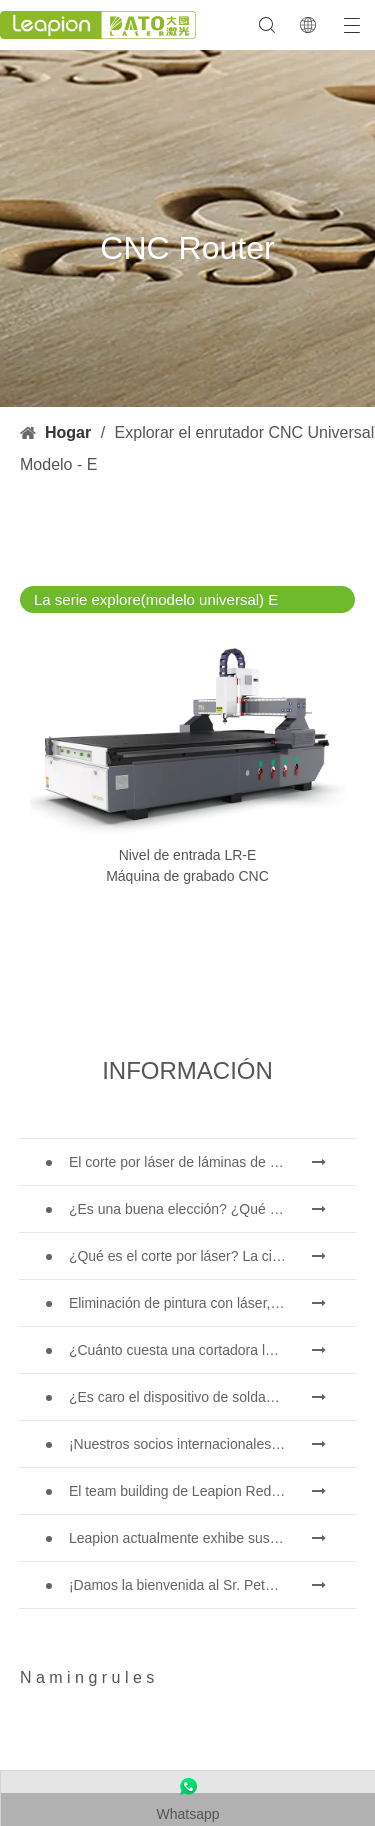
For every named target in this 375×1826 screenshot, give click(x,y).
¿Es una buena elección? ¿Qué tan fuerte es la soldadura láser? (212, 1209)
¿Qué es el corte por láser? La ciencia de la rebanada (212, 1256)
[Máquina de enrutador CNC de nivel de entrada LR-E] (187, 739)
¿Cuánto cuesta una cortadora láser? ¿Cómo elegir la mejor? (212, 1350)
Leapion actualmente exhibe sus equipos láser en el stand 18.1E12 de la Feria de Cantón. (212, 1538)
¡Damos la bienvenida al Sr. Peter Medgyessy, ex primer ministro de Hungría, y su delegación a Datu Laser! (212, 1585)
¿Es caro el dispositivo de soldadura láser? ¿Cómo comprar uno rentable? (212, 1397)
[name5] (49, 1751)
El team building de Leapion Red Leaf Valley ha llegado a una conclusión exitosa (212, 1491)
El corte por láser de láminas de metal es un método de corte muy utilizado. (212, 1162)
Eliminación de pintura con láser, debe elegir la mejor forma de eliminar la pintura (212, 1303)
